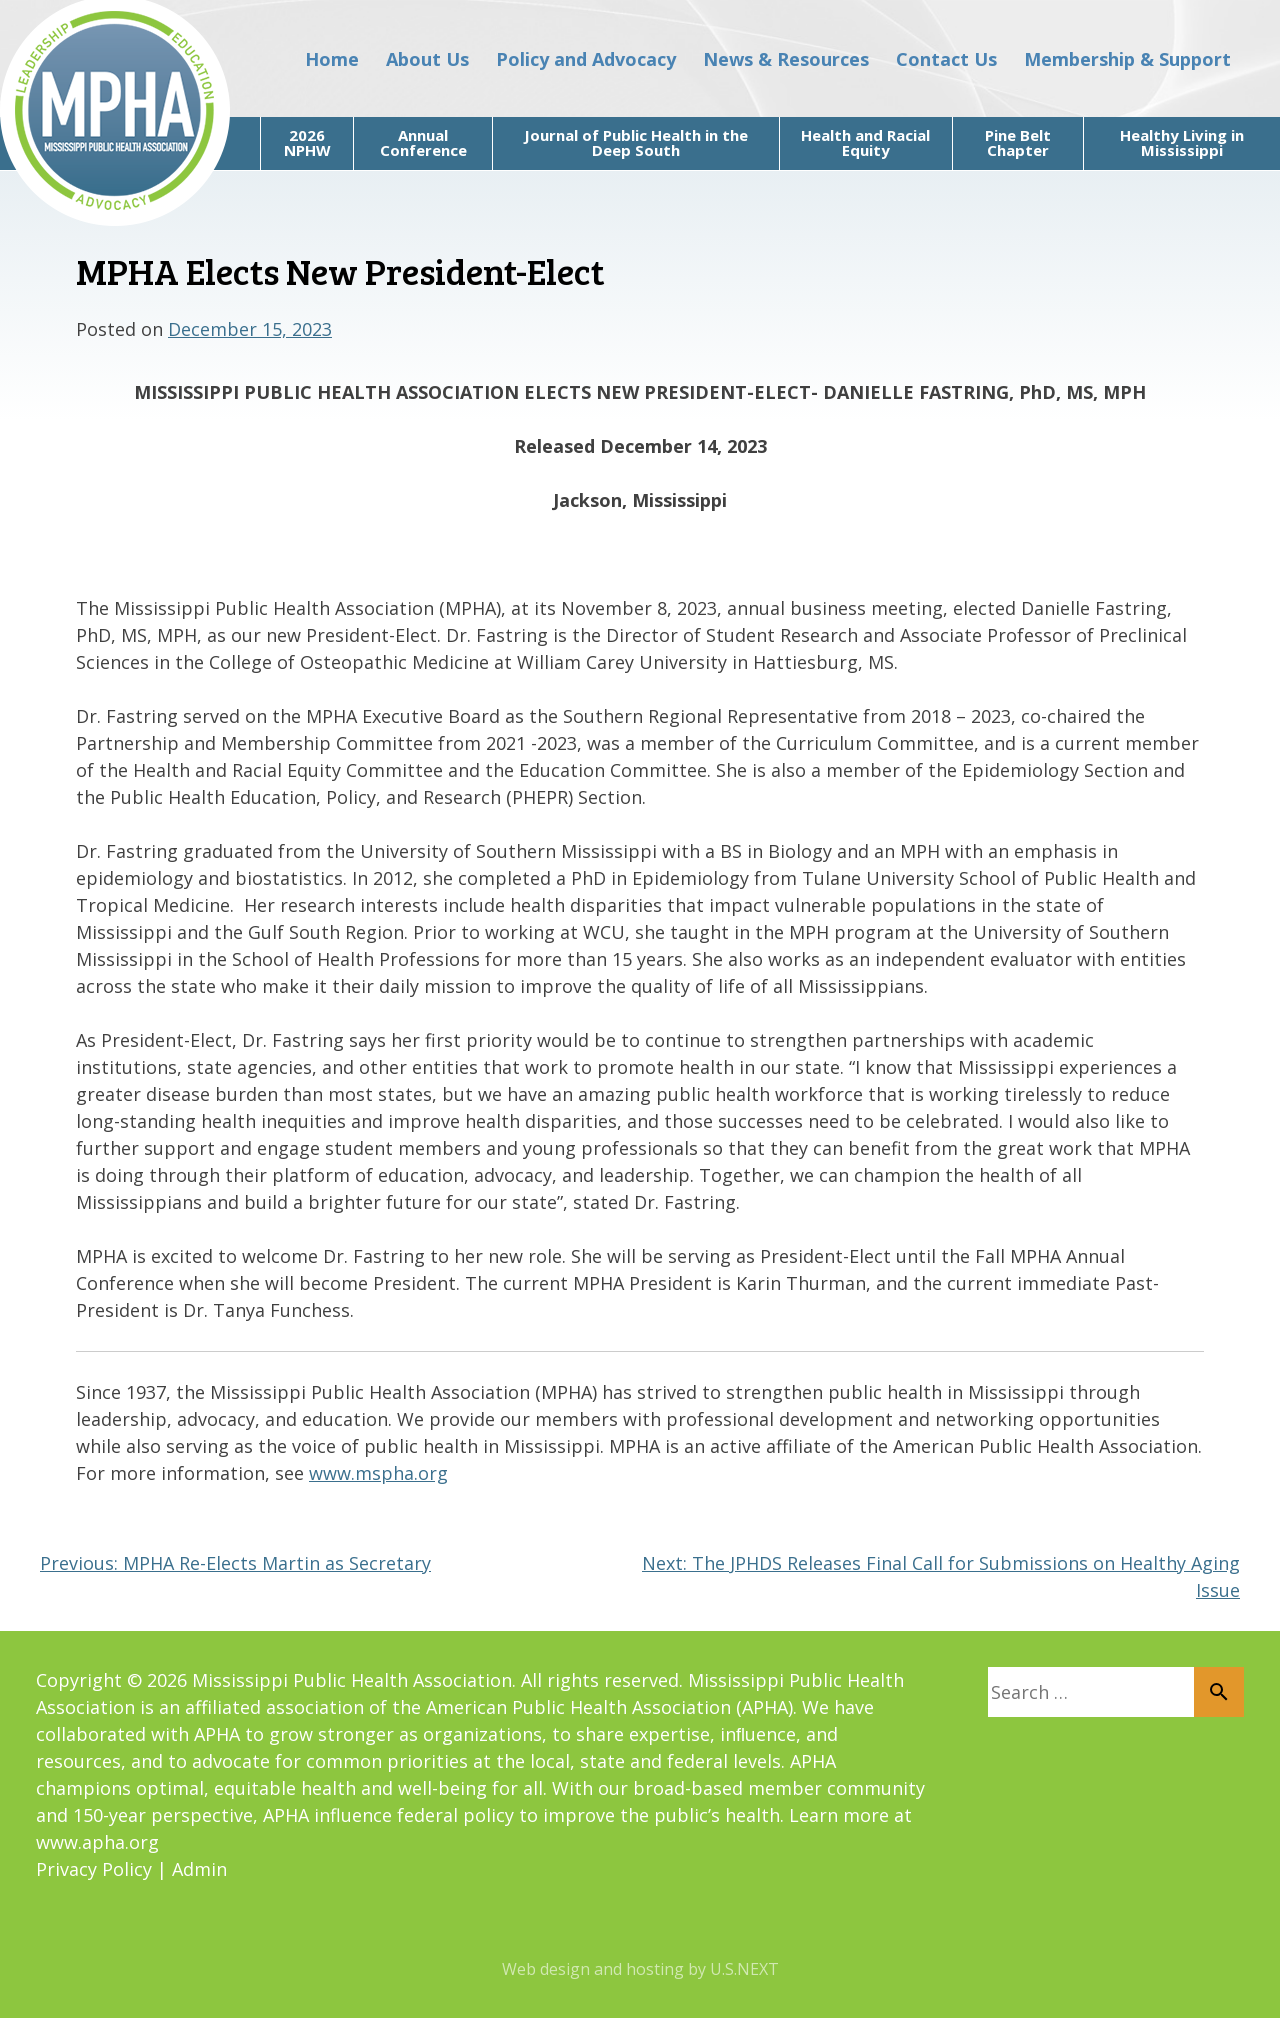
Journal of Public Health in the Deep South (636, 142)
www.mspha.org (378, 1473)
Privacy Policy (94, 1869)
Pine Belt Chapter (1018, 142)
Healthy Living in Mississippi (1182, 142)
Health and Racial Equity (865, 142)
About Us (427, 59)
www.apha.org (97, 1842)
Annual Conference (423, 142)
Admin (199, 1869)
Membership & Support (1127, 59)
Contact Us (946, 59)
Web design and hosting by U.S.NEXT (640, 1969)
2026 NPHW (307, 142)
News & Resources (786, 59)
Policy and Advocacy (586, 59)
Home (332, 59)
